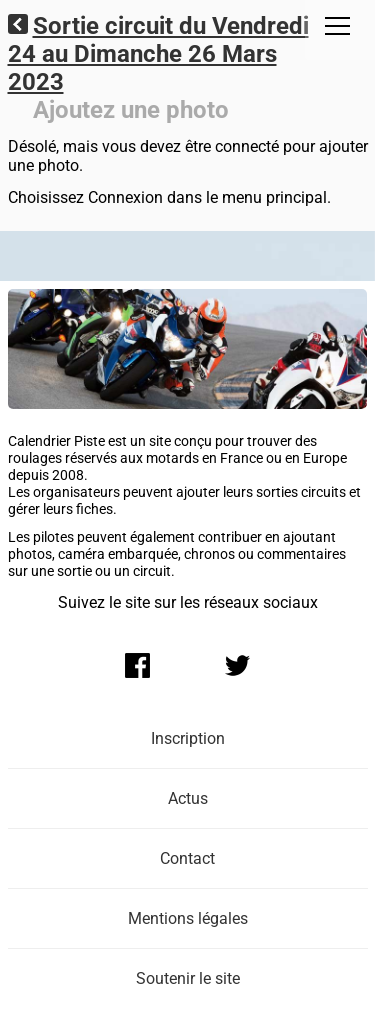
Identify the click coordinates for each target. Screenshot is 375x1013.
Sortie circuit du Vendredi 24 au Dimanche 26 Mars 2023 (158, 54)
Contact (187, 858)
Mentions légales (188, 918)
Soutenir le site (188, 978)
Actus (188, 798)
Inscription (188, 738)
